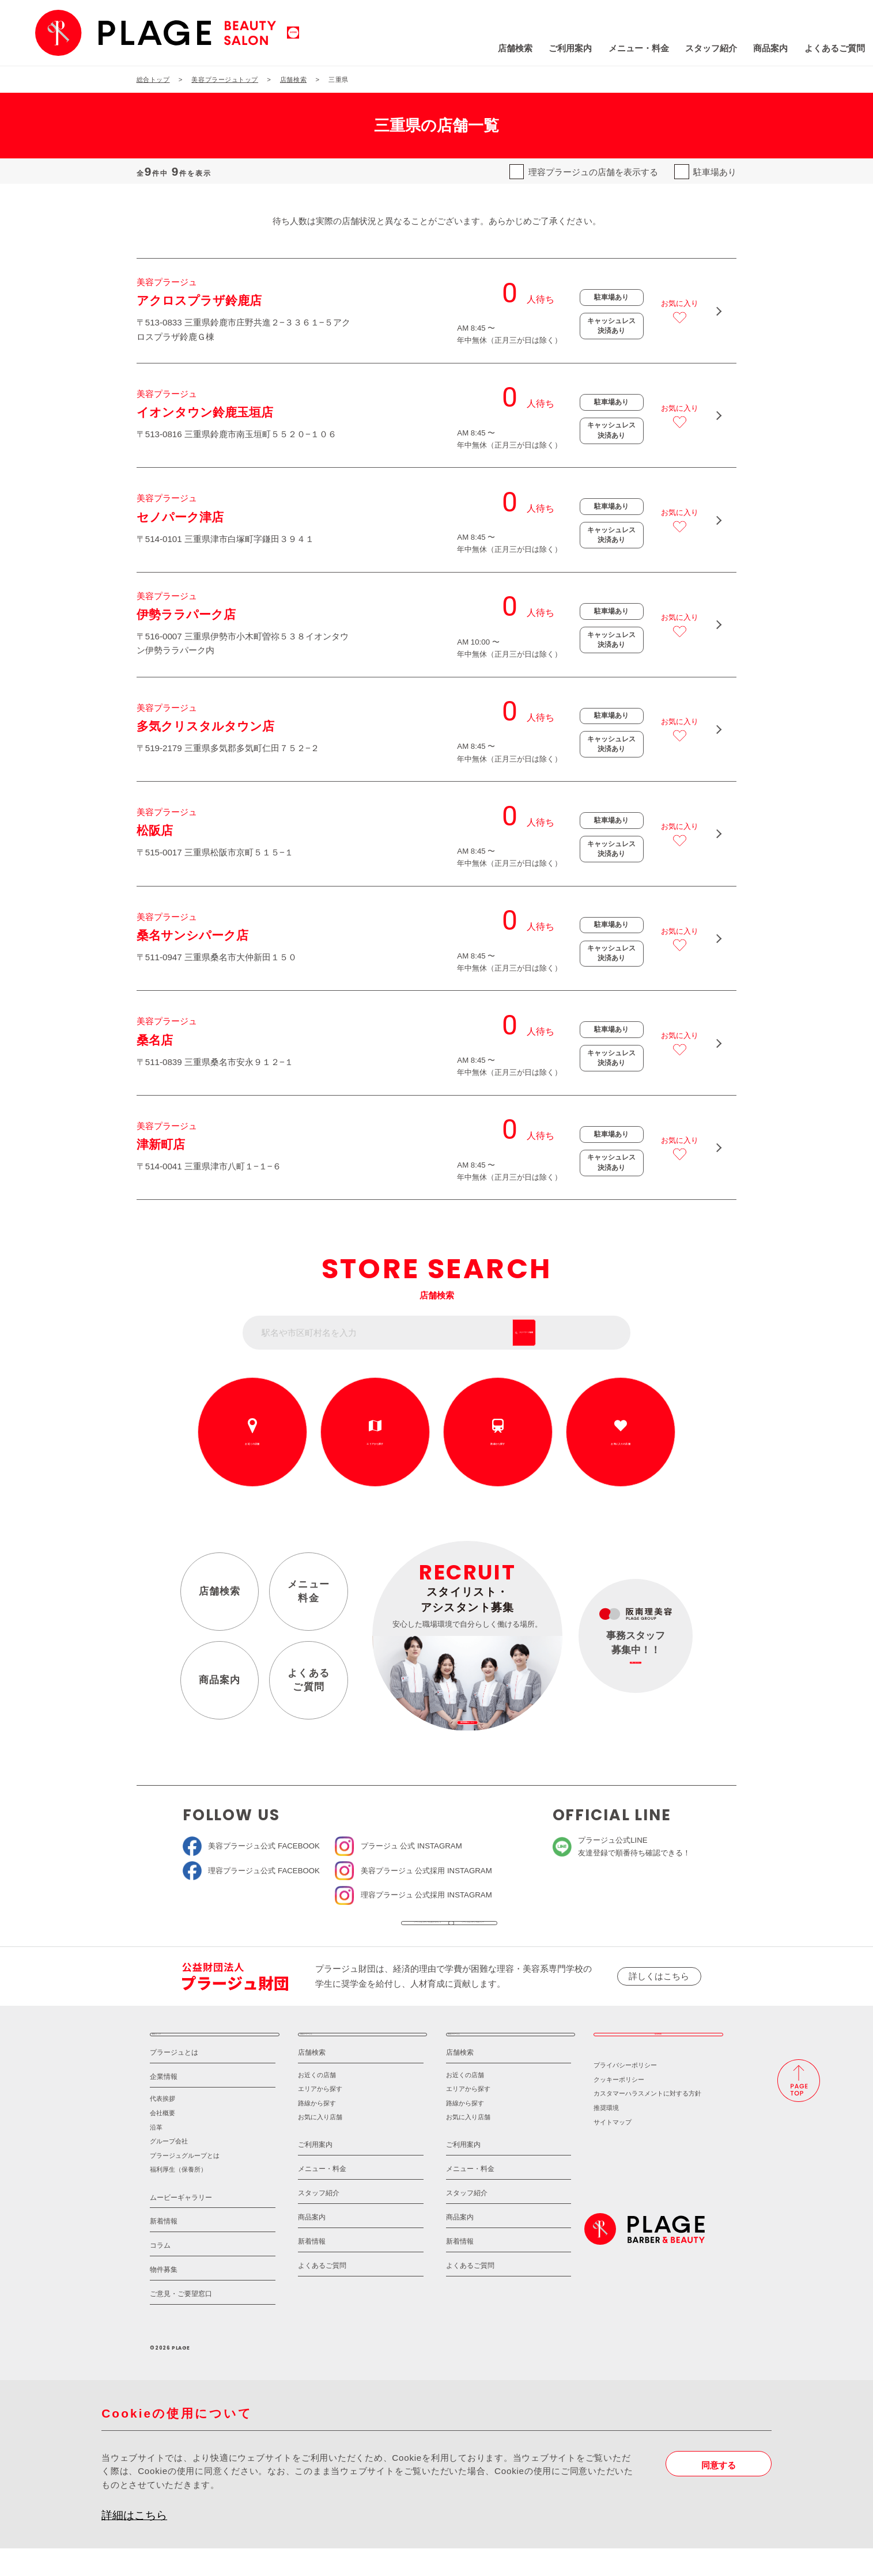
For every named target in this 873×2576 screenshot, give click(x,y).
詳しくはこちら (659, 1990)
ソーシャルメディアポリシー (519, 1930)
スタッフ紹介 (635, 48)
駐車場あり (714, 172)
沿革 (156, 2154)
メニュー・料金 (562, 48)
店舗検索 (439, 48)
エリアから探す (375, 1444)
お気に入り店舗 (320, 2144)
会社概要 (162, 2140)
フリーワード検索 (579, 1333)
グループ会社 (169, 2168)
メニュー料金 (309, 1591)
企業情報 (163, 2104)
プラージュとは (174, 2080)
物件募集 (163, 2297)
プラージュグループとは (185, 2183)
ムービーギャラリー (181, 2225)
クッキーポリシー (619, 2106)
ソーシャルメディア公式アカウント (353, 1930)
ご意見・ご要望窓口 (181, 2321)
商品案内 (695, 48)
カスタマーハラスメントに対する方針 (647, 2120)
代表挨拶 (162, 2126)
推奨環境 (606, 2135)
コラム (160, 2273)
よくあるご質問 (758, 48)
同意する (718, 2492)
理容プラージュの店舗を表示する (593, 172)
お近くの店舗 (252, 1444)
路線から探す (497, 1444)
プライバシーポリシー (625, 2092)
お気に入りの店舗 (621, 1444)
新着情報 (163, 2249)
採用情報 (658, 2055)
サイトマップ (613, 2149)
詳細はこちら (134, 2542)
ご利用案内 (494, 48)
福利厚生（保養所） (178, 2197)
